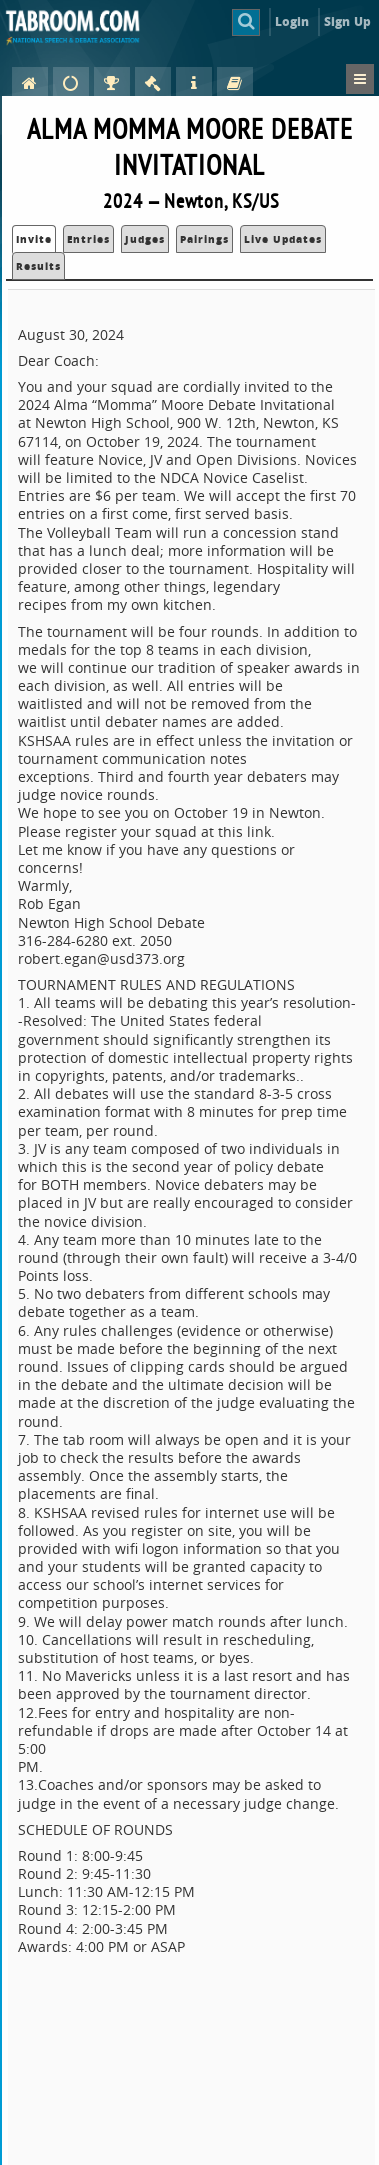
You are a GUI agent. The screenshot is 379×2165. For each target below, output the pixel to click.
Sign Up (347, 21)
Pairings (204, 239)
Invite (34, 239)
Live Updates (283, 239)
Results (38, 266)
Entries (88, 239)
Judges (145, 239)
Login (292, 21)
